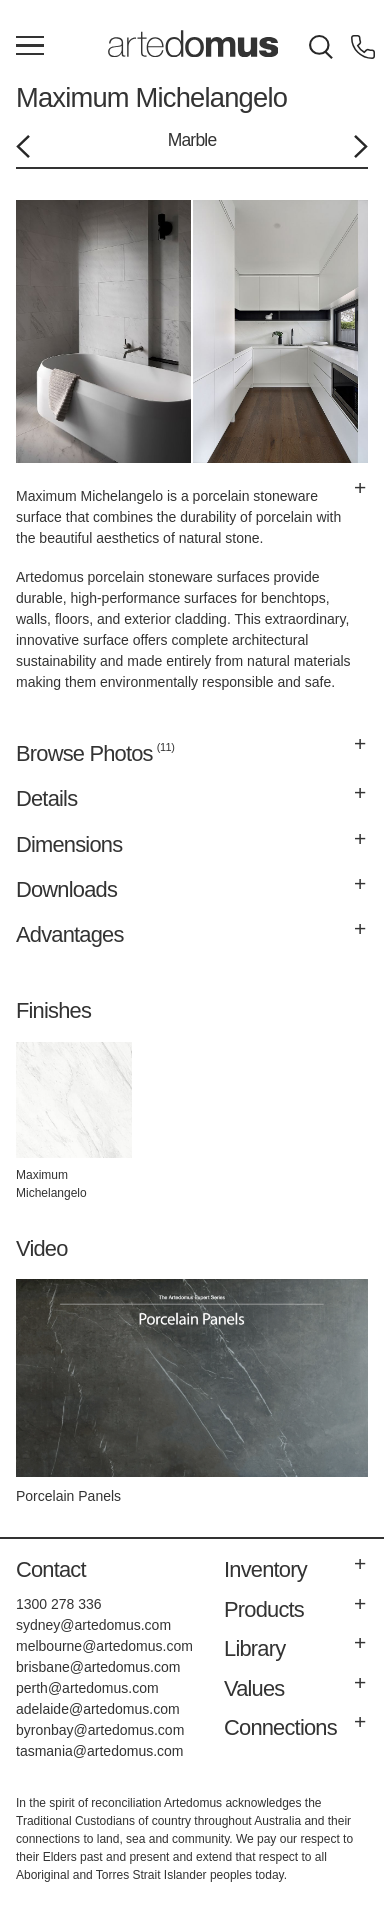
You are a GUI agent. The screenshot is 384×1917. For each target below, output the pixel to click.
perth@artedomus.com (87, 1688)
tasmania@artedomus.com (100, 1751)
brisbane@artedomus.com (98, 1667)
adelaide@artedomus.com (98, 1709)
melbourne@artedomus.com (104, 1646)
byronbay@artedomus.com (100, 1730)
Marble (192, 140)
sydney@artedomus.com (93, 1625)
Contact (51, 1569)
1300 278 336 (59, 1604)
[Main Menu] (30, 47)
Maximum (72, 97)
